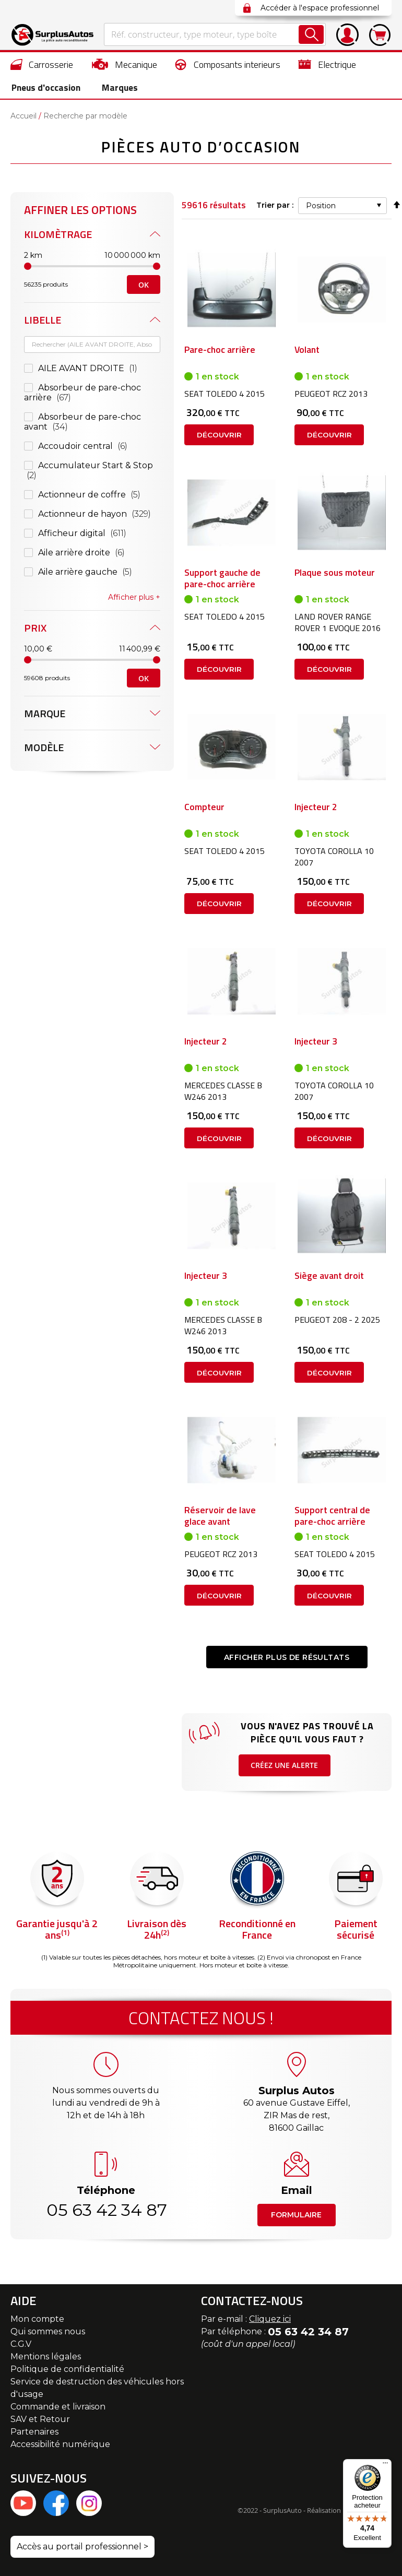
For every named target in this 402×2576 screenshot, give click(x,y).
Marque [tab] (44, 706)
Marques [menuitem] (115, 88)
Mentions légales (45, 2360)
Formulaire (296, 2218)
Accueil (23, 117)
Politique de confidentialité (67, 2372)
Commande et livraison (57, 2410)
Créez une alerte (284, 1777)
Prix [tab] (35, 620)
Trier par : (274, 198)
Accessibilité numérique (60, 2447)
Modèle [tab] (44, 740)
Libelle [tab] (42, 312)
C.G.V (20, 2347)
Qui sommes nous (47, 2335)
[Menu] (385, 2465)
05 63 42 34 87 (105, 2213)
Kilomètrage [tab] (58, 227)
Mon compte (37, 2322)
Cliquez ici (270, 2322)
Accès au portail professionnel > (82, 2550)
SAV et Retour (40, 2422)
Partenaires (34, 2435)
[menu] (201, 76)
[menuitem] (42, 64)
